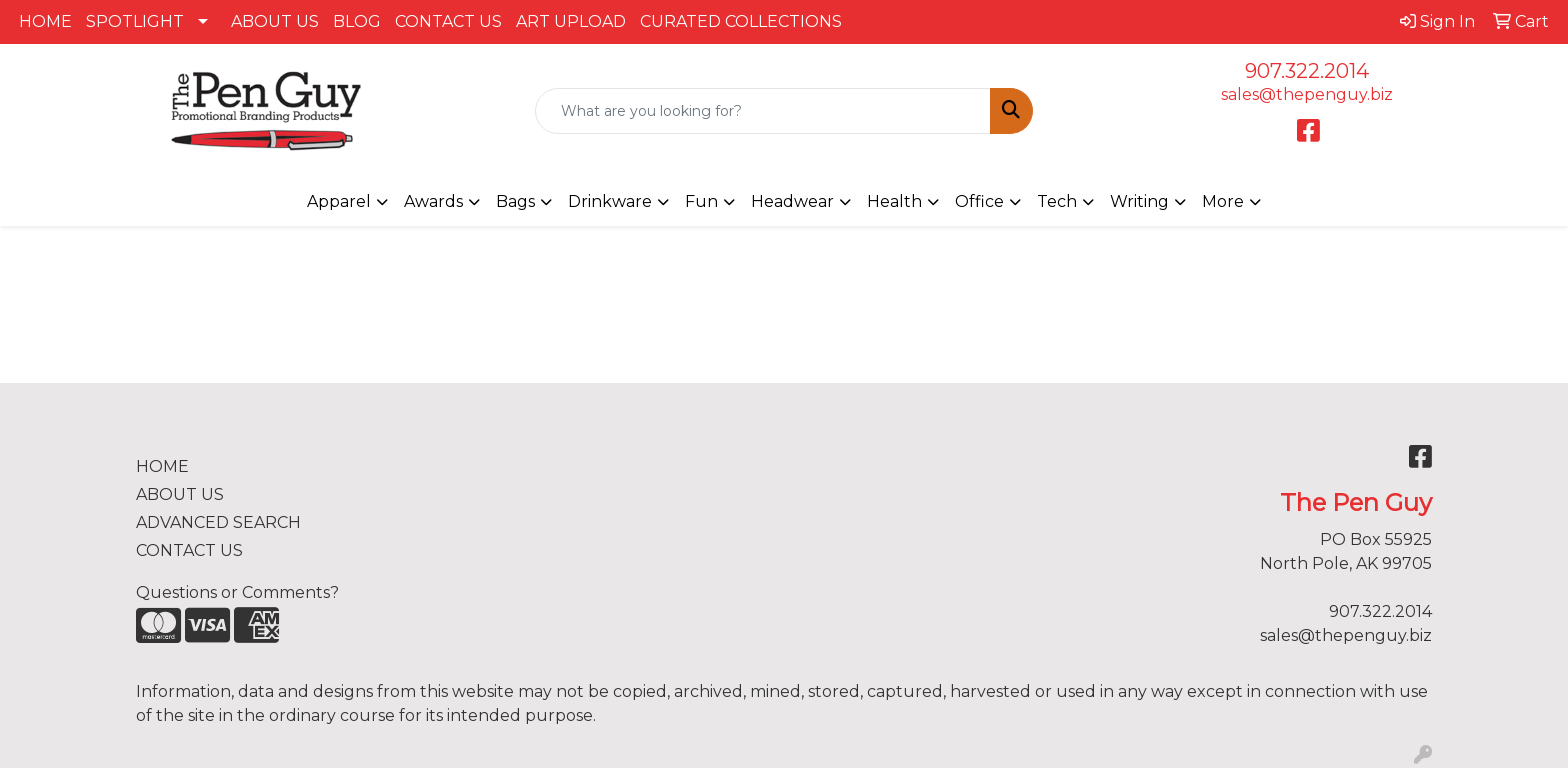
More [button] (1223, 201)
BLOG (357, 21)
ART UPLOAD (571, 21)
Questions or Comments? (237, 592)
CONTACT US (448, 21)
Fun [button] (701, 201)
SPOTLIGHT (135, 21)
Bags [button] (515, 201)
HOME (45, 21)
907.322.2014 (1307, 71)
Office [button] (979, 201)
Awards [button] (433, 201)
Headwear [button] (792, 201)
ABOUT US (275, 21)
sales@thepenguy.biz (1307, 94)
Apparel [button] (339, 201)
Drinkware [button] (610, 201)
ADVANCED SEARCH (218, 522)
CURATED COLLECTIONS (741, 21)
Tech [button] (1057, 201)
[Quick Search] (763, 111)
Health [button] (894, 201)
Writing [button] (1139, 201)
